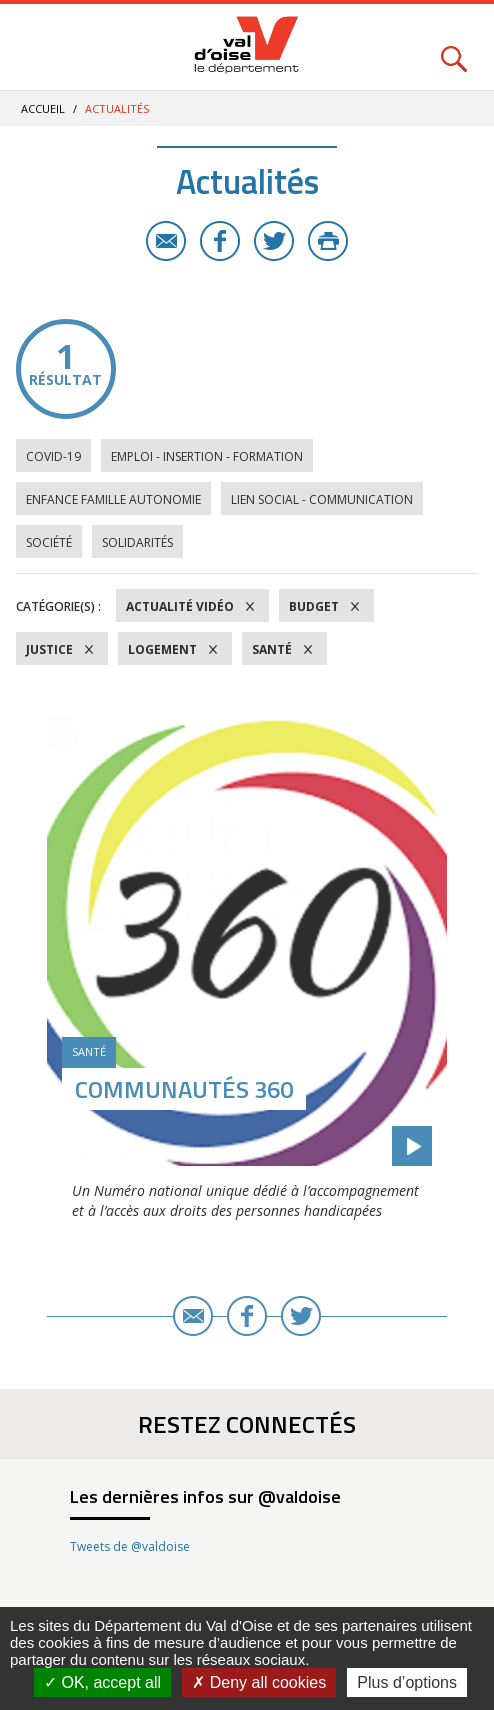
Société (49, 542)
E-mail (166, 241)
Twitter (274, 241)
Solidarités (137, 542)
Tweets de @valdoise (130, 1546)
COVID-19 (53, 456)
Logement (162, 649)
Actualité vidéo (180, 606)
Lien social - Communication (322, 499)
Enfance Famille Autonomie (113, 499)
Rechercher (454, 47)
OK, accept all (102, 1682)
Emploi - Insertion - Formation (207, 456)
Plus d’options (407, 1682)
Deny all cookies (259, 1682)
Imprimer (328, 241)
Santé (272, 649)
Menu (40, 47)
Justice (49, 649)
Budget (314, 606)
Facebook (220, 241)
